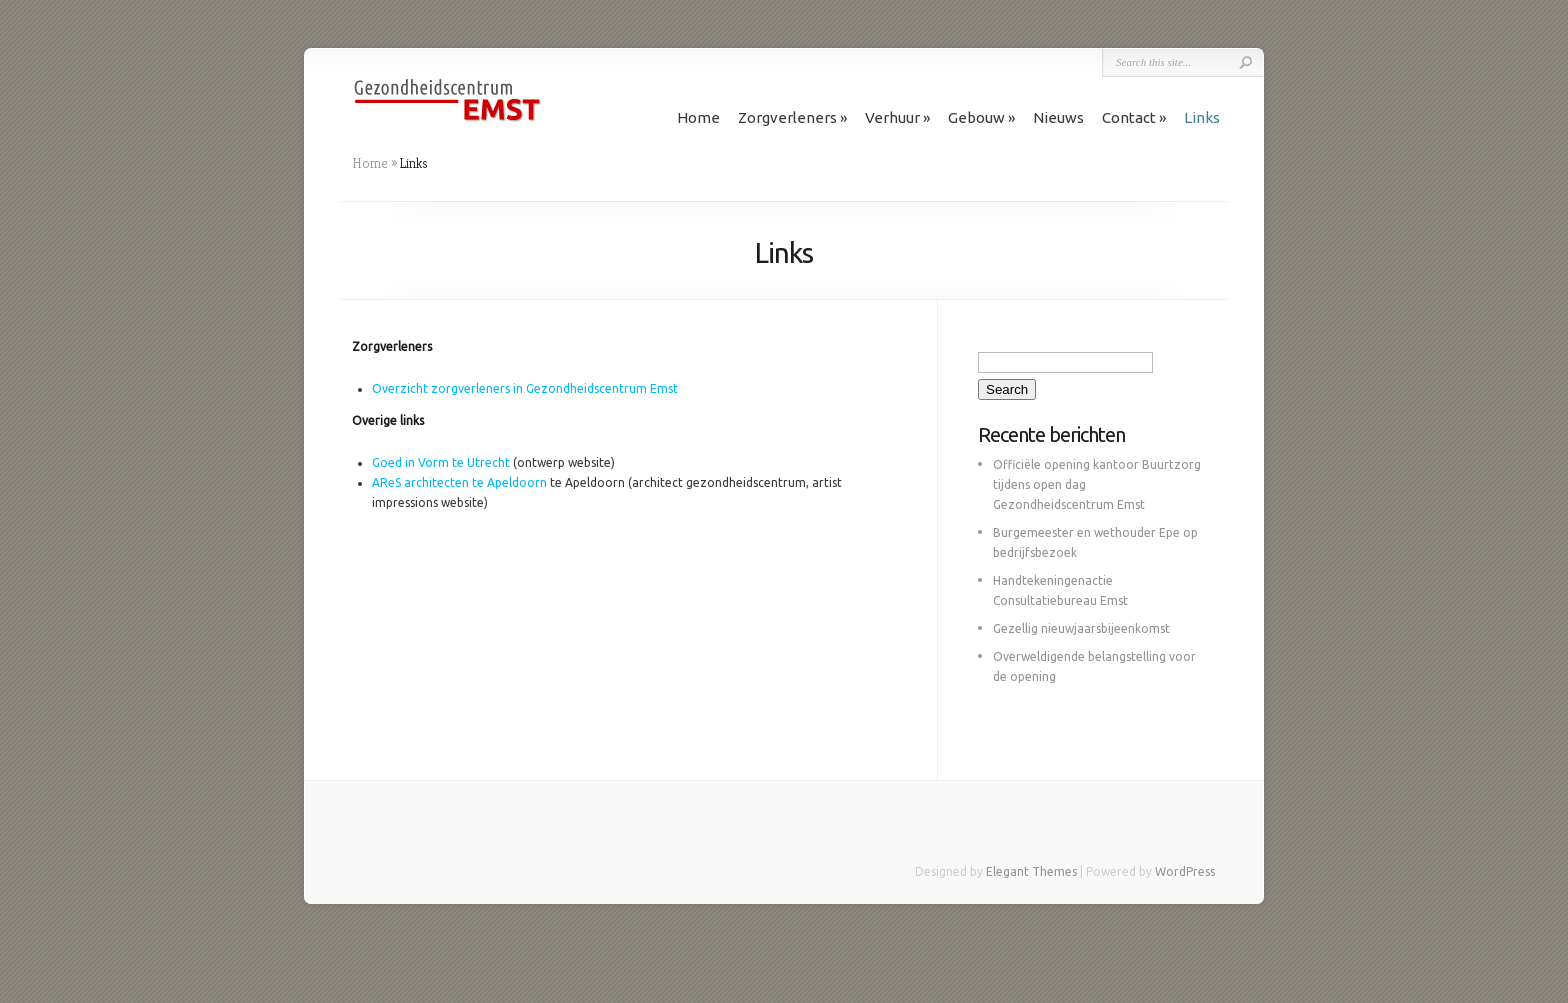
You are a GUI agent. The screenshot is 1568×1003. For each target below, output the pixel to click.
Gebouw (976, 117)
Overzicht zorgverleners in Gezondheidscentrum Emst (525, 388)
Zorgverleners (787, 117)
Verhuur (892, 117)
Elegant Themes (1031, 871)
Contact (1129, 117)
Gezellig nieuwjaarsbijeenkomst (1081, 628)
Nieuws (1058, 117)
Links (1202, 117)
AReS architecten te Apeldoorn (459, 482)
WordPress (1185, 871)
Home (698, 117)
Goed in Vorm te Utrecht (441, 462)
